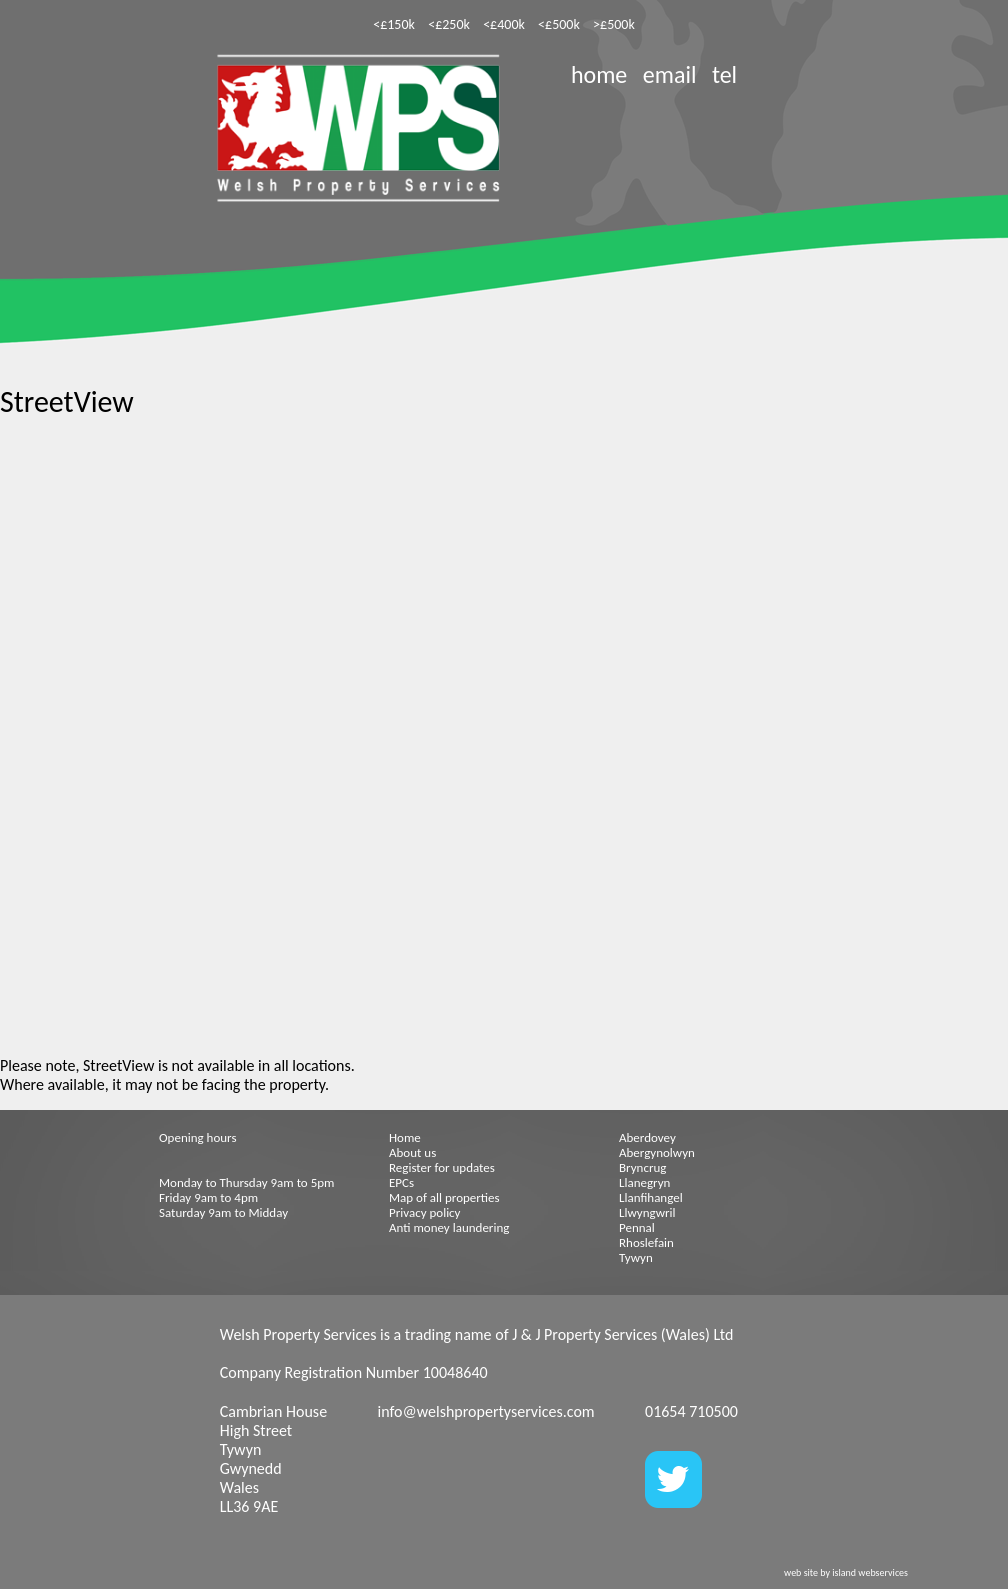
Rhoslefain (646, 1242)
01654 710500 (691, 1411)
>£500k (614, 24)
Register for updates (442, 1167)
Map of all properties (444, 1197)
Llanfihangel (651, 1197)
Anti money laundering (449, 1227)
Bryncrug (642, 1167)
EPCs (401, 1182)
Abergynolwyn (657, 1152)
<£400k (504, 24)
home (599, 74)
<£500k (559, 24)
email (670, 74)
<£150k (394, 24)
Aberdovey (647, 1137)
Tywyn (636, 1257)
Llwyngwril (647, 1212)
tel (724, 74)
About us (412, 1152)
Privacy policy (425, 1212)
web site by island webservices (846, 1572)
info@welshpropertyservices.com (485, 1411)
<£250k (449, 24)
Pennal (637, 1227)
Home (405, 1137)
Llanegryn (644, 1182)
